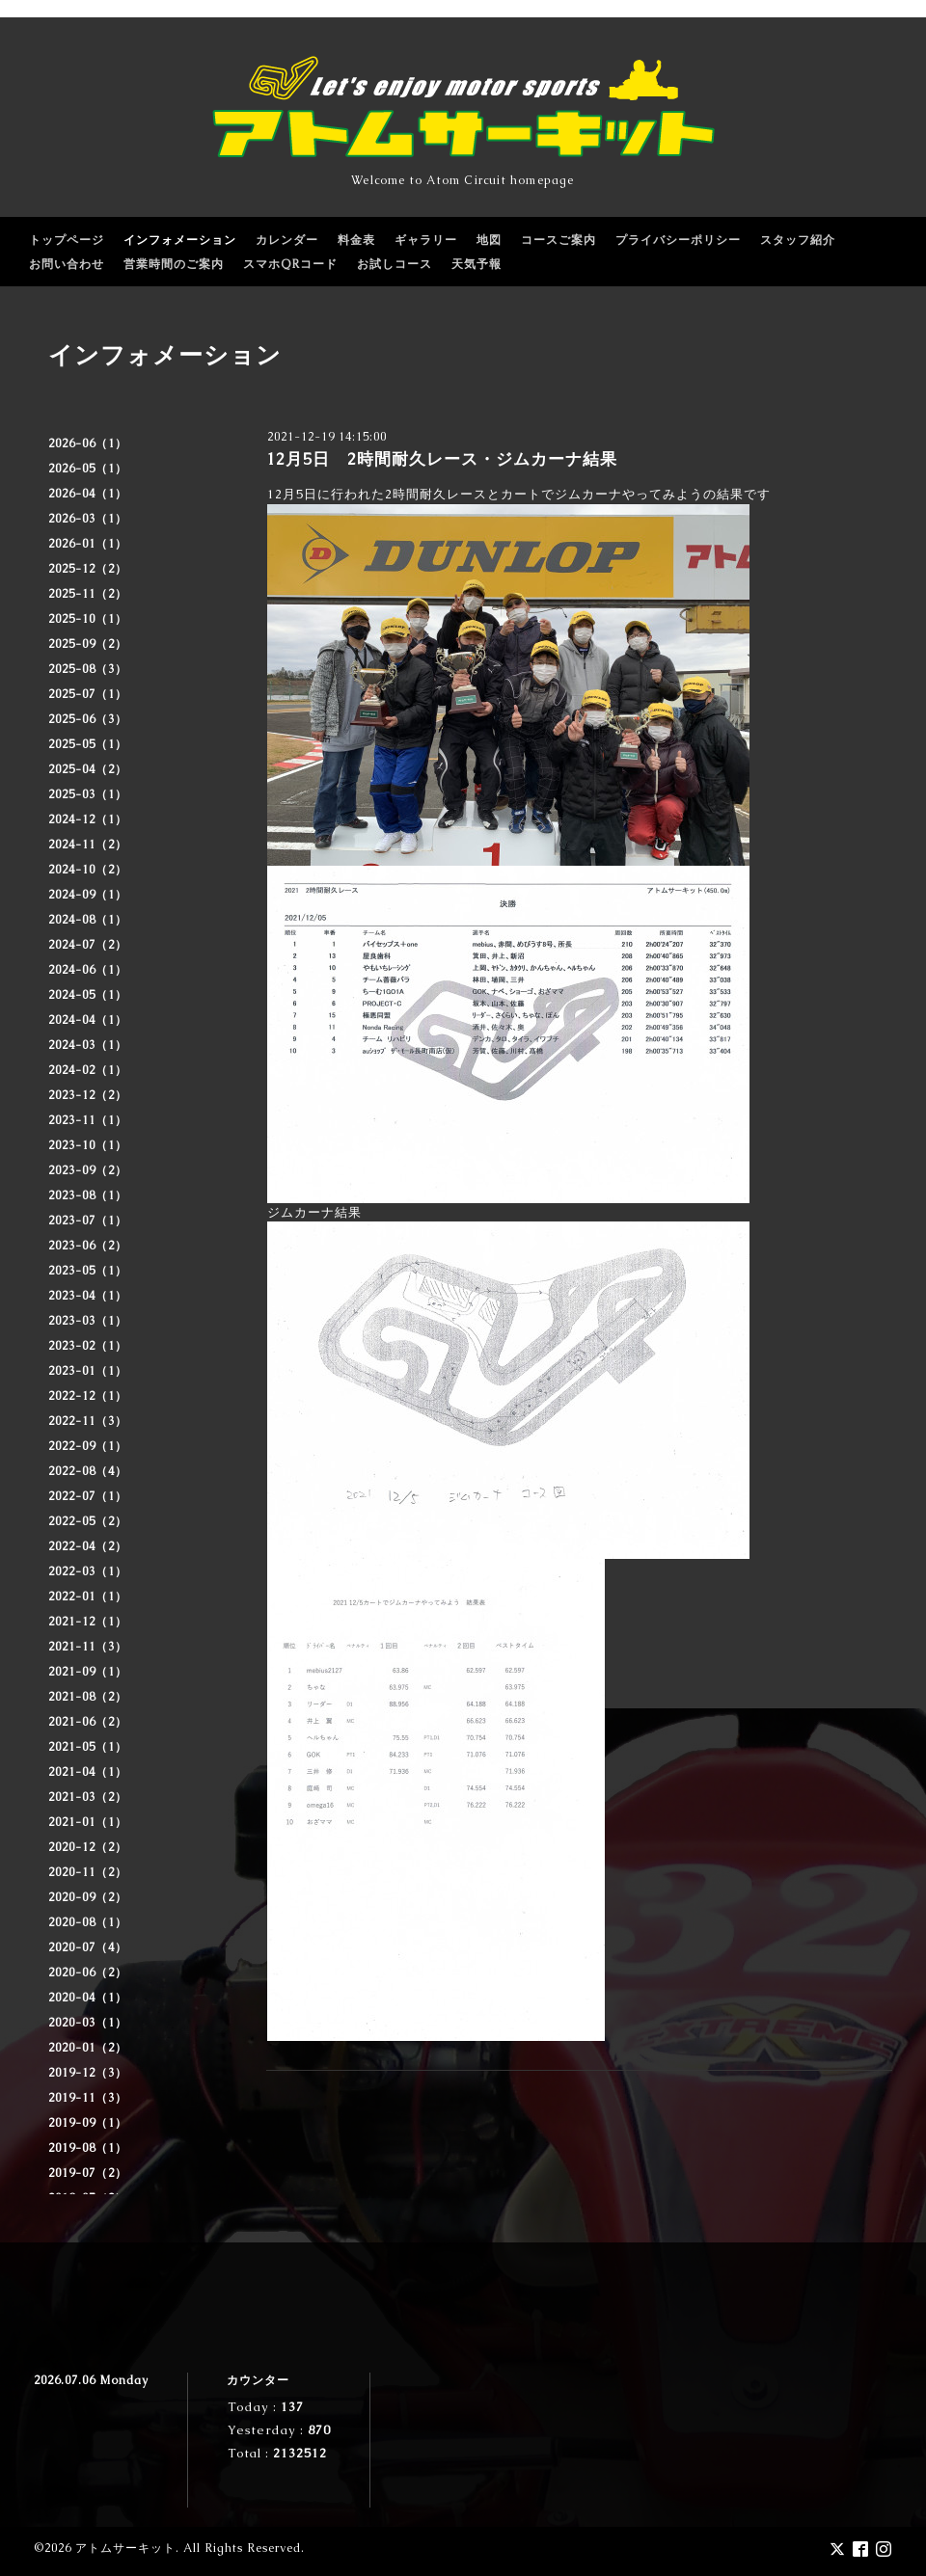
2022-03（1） (87, 1571)
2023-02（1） (87, 1346)
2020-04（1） (87, 1997)
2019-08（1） (87, 2148)
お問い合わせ (66, 264)
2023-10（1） (87, 1145)
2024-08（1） (87, 919)
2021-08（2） (87, 1696)
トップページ (66, 240)
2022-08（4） (87, 1471)
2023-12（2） (87, 1095)
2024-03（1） (87, 1045)
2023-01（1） (87, 1371)
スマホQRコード (290, 264)
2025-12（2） (87, 569)
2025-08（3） (87, 669)
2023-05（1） (87, 1270)
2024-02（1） (87, 1070)
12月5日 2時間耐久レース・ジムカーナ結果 (441, 459)
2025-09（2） (87, 644)
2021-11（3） (87, 1646)
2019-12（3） (87, 2072)
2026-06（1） (87, 443)
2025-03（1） (87, 794)
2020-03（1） (87, 2022)
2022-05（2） (87, 1521)
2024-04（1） (87, 1020)
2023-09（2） (87, 1170)
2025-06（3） (87, 719)
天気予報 (476, 264)
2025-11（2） (87, 594)
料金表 (356, 240)
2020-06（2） (87, 1972)
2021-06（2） (87, 1722)
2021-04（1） (87, 1772)
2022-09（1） (87, 1446)
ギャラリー (426, 240)
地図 (489, 240)
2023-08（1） (87, 1195)
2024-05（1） (87, 995)
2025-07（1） (87, 694)
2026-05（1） (87, 468)
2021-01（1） (87, 1822)
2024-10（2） (87, 869)
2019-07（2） (87, 2173)
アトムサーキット (125, 2548)
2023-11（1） (87, 1120)
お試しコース (394, 264)
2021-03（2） (87, 1797)
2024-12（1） (87, 819)
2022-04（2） (87, 1546)
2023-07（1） (87, 1220)
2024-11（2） (87, 844)
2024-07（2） (87, 945)
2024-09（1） (87, 894)
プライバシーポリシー (678, 240)
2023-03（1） (87, 1320)
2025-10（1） (87, 619)
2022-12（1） (87, 1396)
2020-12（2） (87, 1847)
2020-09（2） (87, 1897)
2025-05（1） (87, 744)
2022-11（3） (87, 1421)
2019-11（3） (87, 2098)
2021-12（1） (87, 1621)
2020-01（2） (87, 2047)
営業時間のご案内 (173, 264)
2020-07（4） (87, 1947)
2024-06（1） (87, 970)
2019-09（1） (87, 2123)
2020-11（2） (87, 1872)
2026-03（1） (87, 518)
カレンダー (287, 240)
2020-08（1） (87, 1922)
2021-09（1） (87, 1671)
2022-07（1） (87, 1496)
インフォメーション (179, 240)
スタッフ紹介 (797, 240)
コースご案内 (558, 240)
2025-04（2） (87, 769)
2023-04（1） (87, 1295)
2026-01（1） (87, 543)
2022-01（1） (87, 1596)
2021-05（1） (87, 1747)
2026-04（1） (87, 493)
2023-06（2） (87, 1245)
